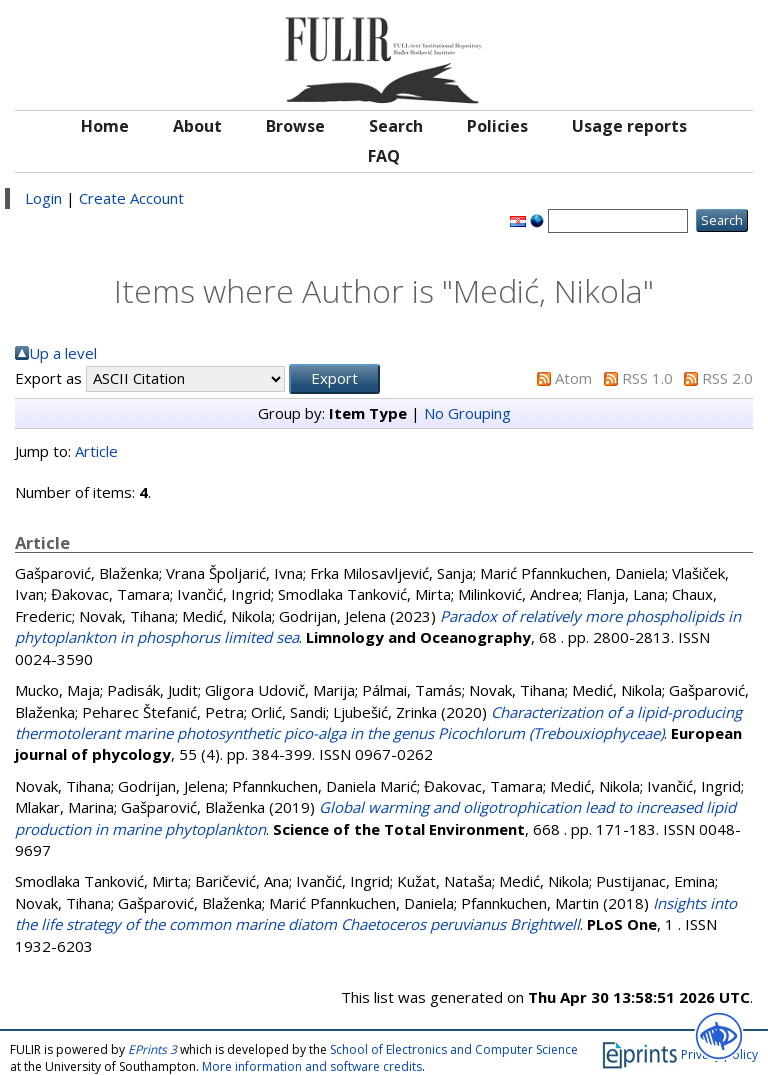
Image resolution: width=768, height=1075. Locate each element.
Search (396, 126)
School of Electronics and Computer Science (454, 1049)
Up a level (63, 353)
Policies (497, 126)
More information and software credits (312, 1066)
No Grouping (467, 413)
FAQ (384, 156)
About (197, 126)
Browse (295, 126)
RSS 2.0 (727, 378)
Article (96, 451)
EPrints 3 (152, 1049)
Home (105, 126)
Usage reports (629, 126)
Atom (573, 378)
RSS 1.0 (647, 378)
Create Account (131, 198)
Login (43, 198)
